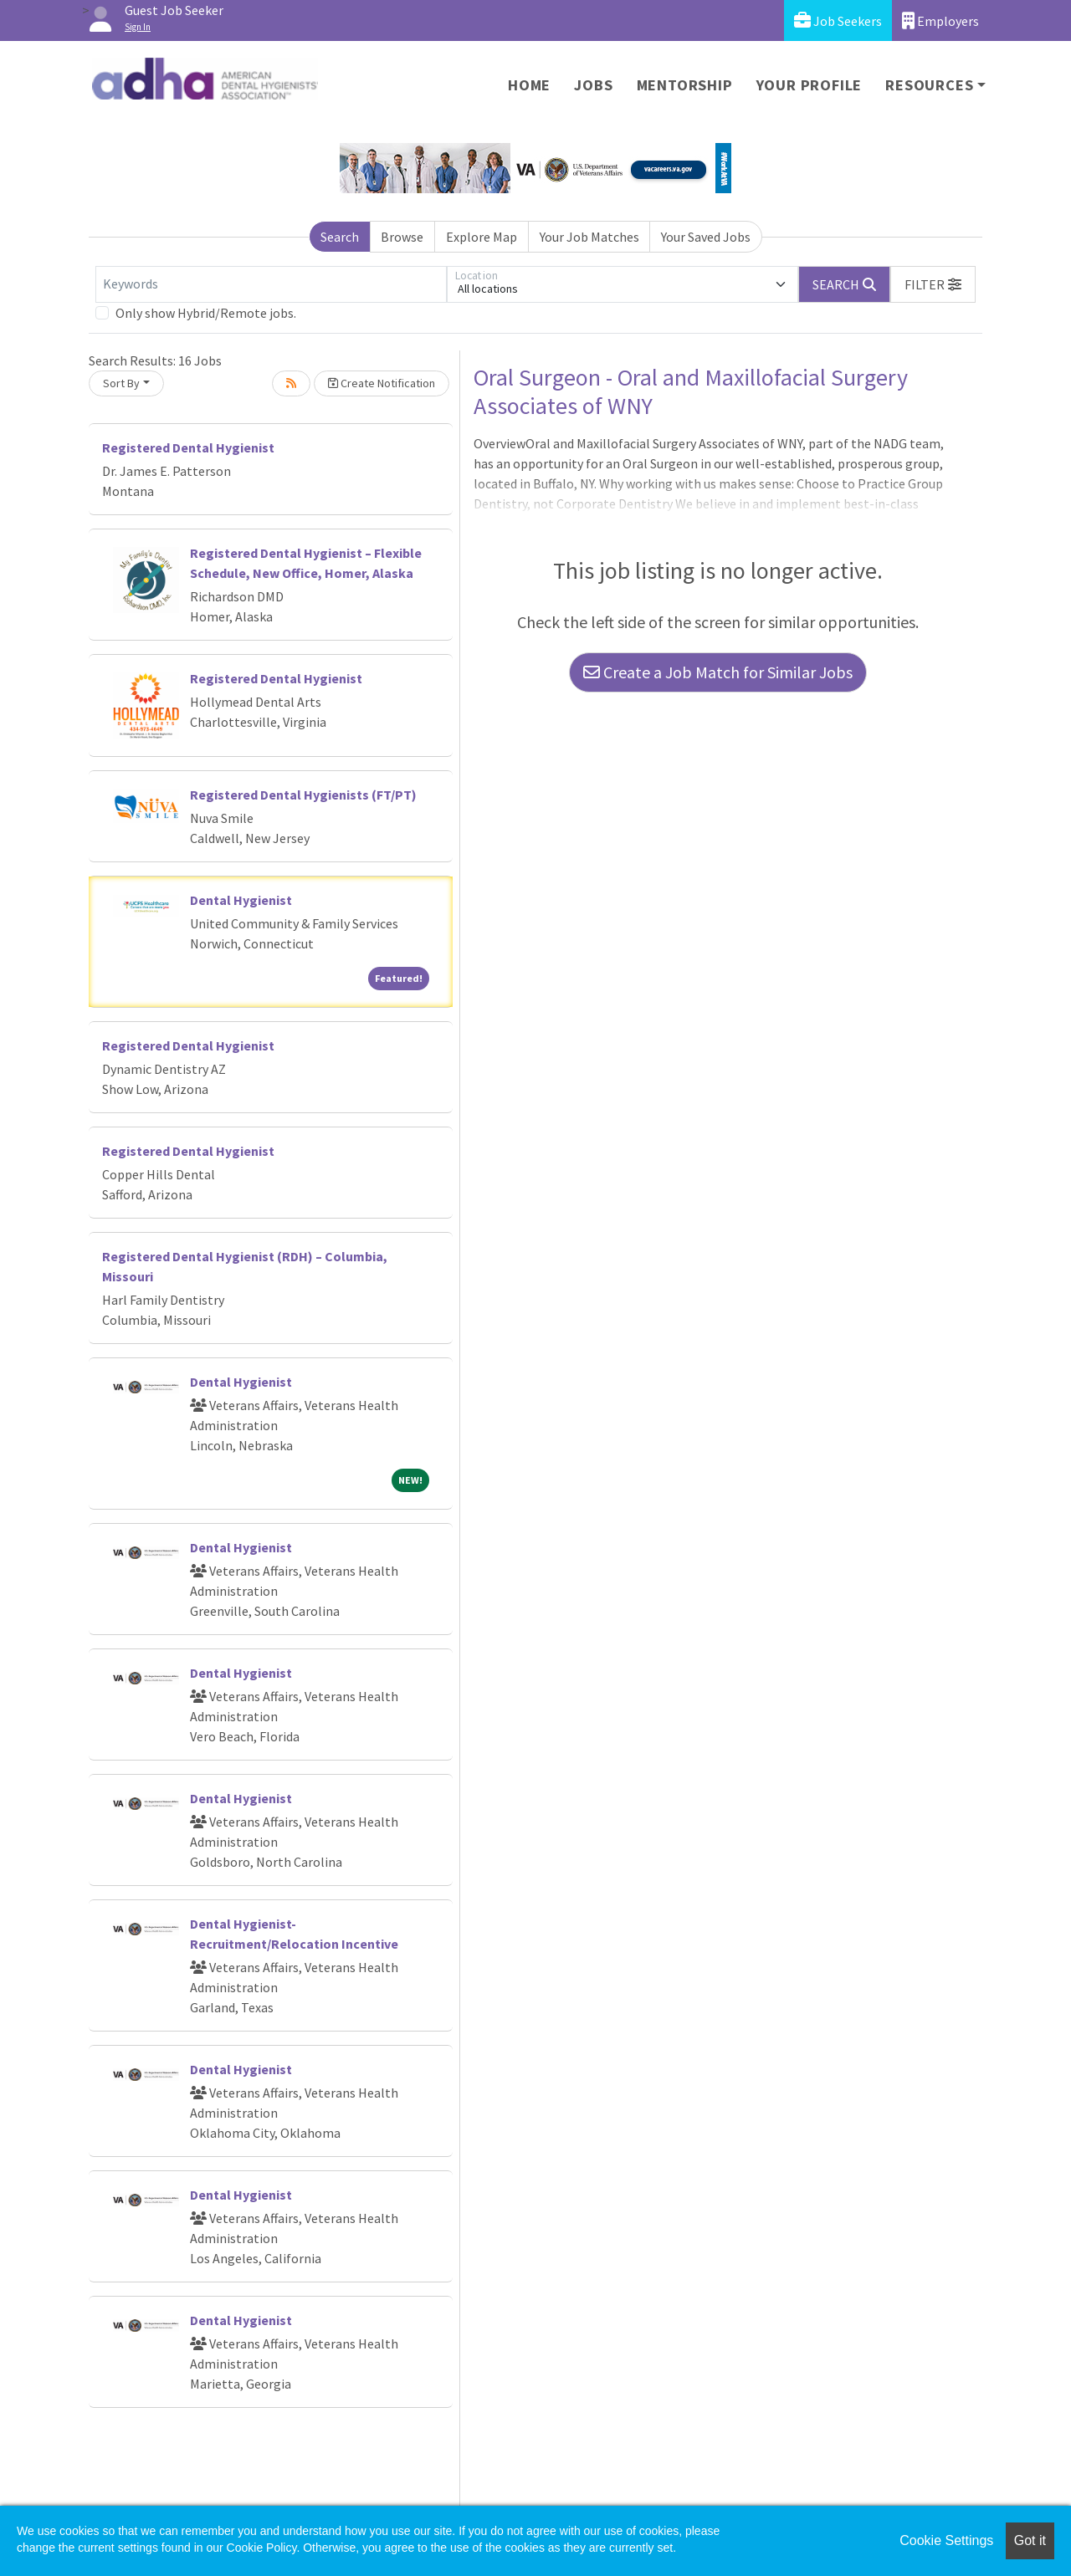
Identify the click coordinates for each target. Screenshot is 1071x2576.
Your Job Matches (589, 236)
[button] (933, 284)
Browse (402, 236)
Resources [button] (929, 85)
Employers (940, 20)
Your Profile (809, 85)
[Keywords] (271, 284)
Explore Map (481, 236)
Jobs (593, 85)
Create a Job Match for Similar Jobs (718, 672)
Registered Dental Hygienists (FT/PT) (303, 794)
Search (339, 236)
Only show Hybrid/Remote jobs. (205, 312)
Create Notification (381, 383)
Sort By (121, 383)
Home (529, 85)
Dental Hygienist (241, 900)
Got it (1030, 2540)
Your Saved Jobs (706, 236)
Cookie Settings (946, 2540)
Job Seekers (838, 20)
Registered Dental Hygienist (188, 447)
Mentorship (685, 85)
